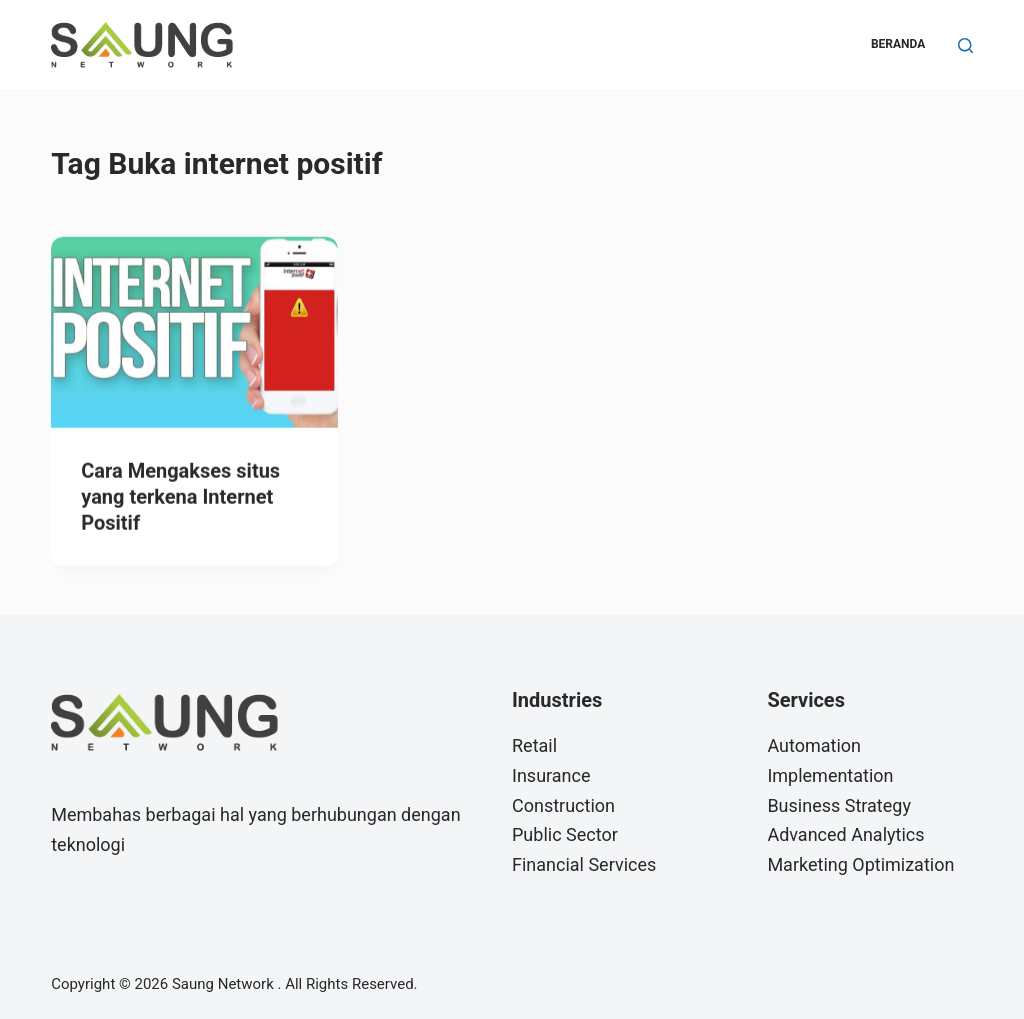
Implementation (830, 775)
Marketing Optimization (860, 864)
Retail (534, 745)
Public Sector (565, 834)
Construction (563, 805)
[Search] (965, 45)
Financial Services (584, 864)
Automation (814, 745)
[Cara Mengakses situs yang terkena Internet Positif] (194, 333)
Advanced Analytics (845, 834)
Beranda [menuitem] (898, 44)
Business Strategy (839, 805)
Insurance (551, 775)
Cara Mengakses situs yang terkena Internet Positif (180, 498)
